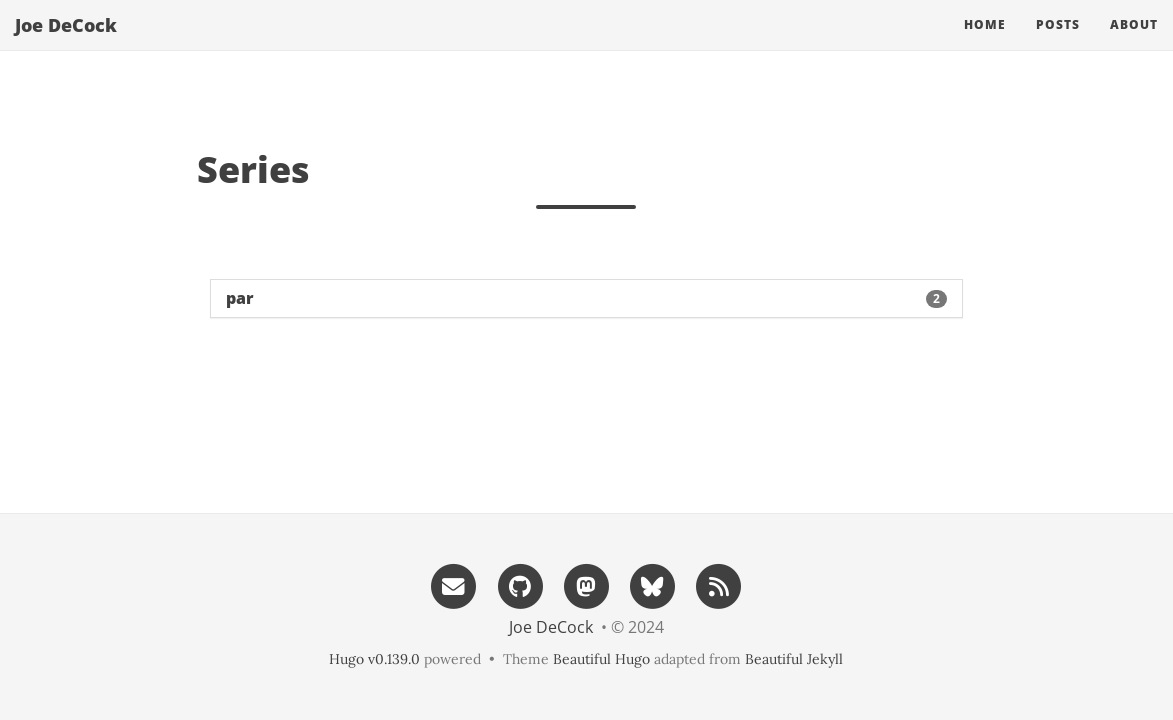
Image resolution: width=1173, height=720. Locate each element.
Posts (1058, 44)
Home (985, 44)
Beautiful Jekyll (794, 659)
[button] (586, 299)
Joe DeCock (66, 45)
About (1134, 44)
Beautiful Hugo (601, 659)
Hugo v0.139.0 (374, 659)
